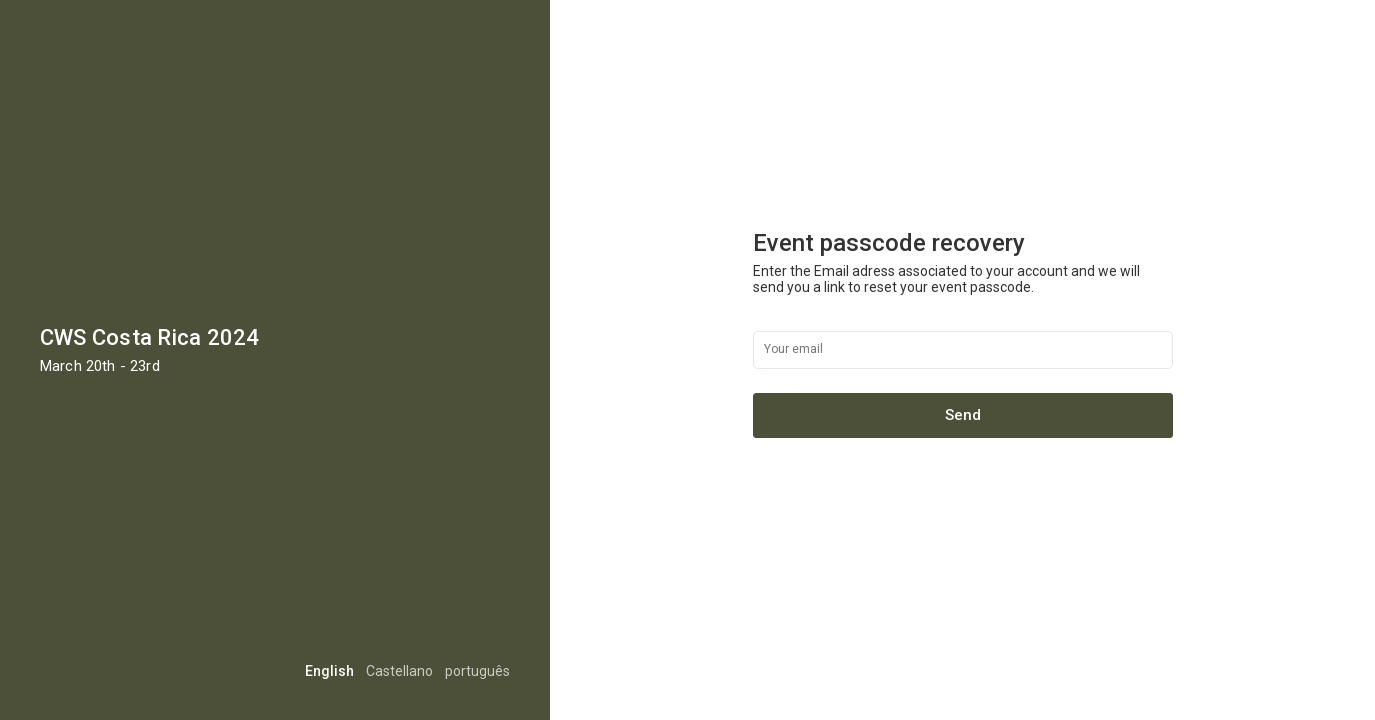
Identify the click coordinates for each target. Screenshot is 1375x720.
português (477, 671)
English (329, 671)
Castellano (399, 671)
